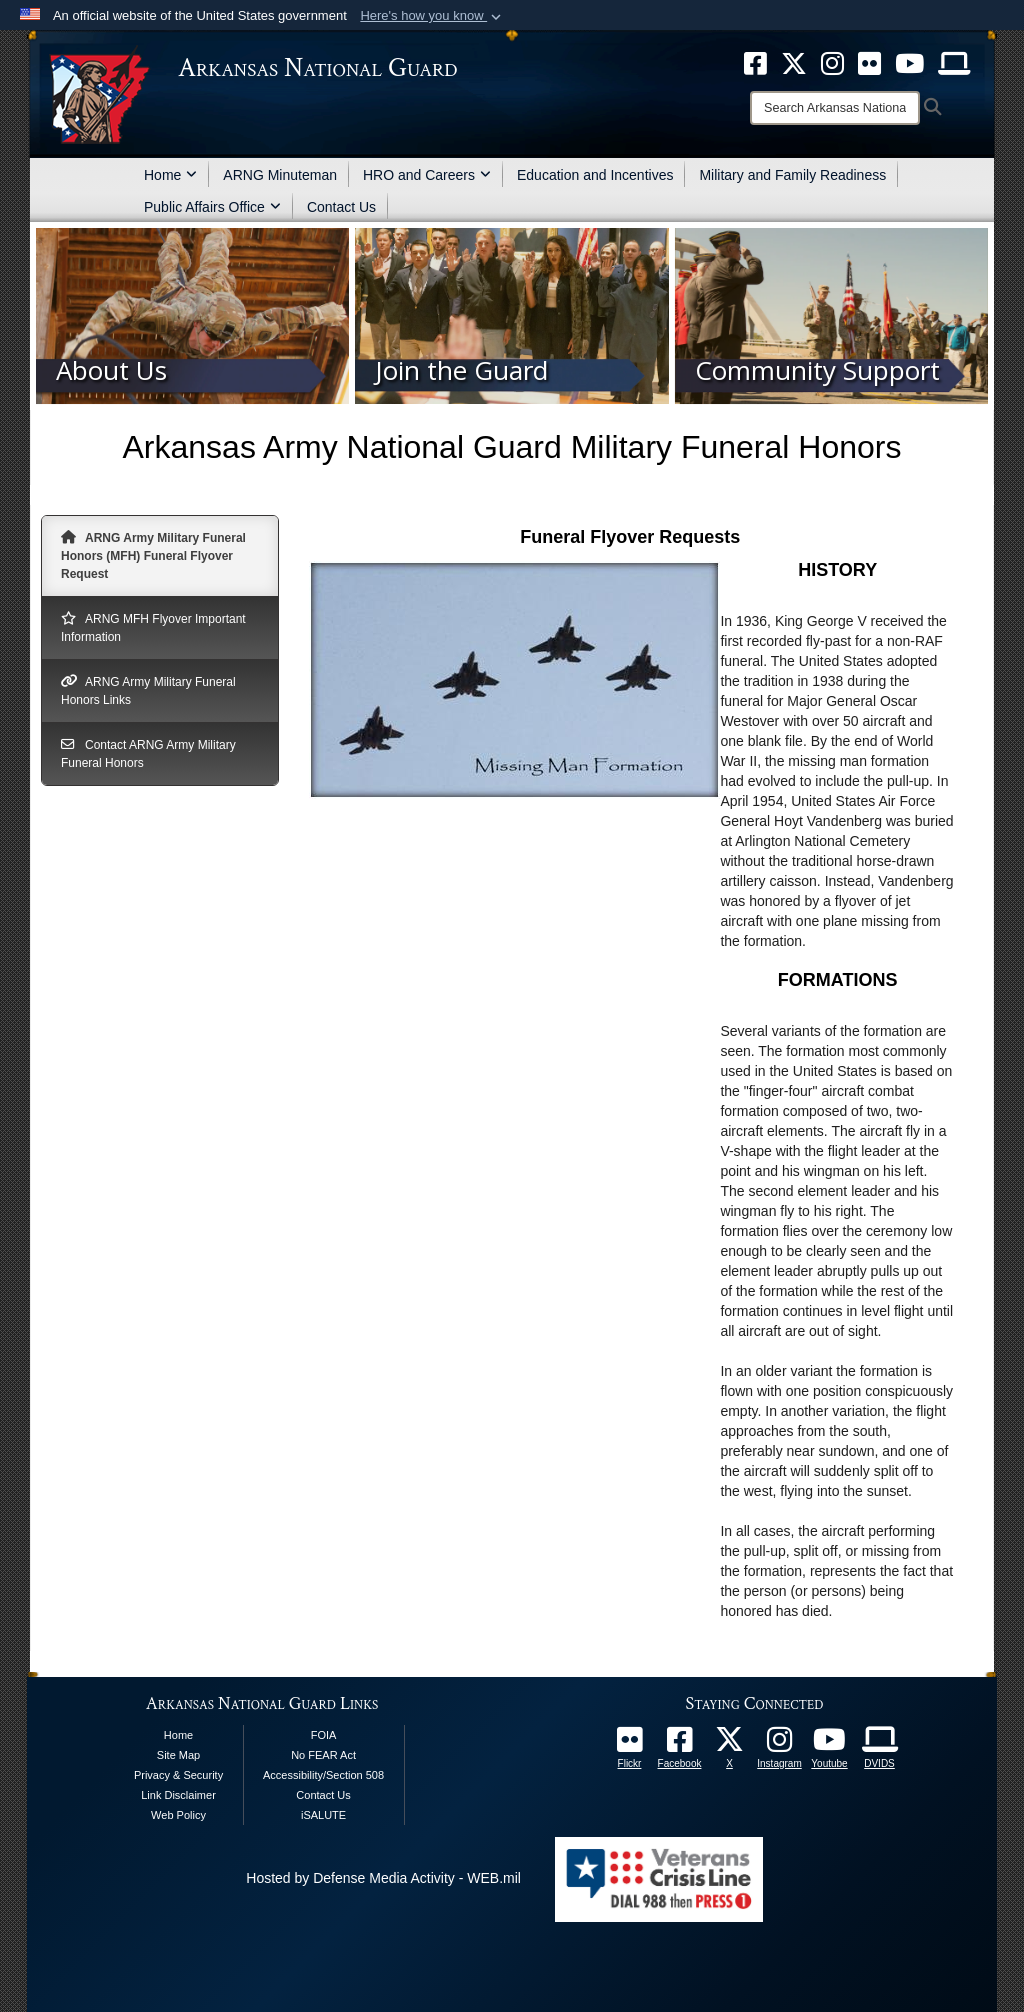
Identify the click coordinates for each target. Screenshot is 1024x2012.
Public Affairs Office (212, 207)
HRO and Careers (427, 175)
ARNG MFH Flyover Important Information (153, 627)
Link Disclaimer (178, 1795)
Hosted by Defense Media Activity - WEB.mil (383, 1878)
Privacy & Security (178, 1775)
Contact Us (341, 207)
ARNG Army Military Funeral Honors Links (148, 690)
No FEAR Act (323, 1755)
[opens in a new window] (680, 1745)
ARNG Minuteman (280, 175)
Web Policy (178, 1815)
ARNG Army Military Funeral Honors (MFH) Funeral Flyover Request (153, 555)
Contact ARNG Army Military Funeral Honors (148, 753)
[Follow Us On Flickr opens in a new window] (630, 1745)
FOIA (324, 1735)
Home (170, 175)
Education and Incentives (595, 175)
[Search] (835, 108)
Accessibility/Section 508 (323, 1775)
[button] (432, 16)
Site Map (178, 1755)
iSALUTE (323, 1815)
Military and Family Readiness (792, 175)
